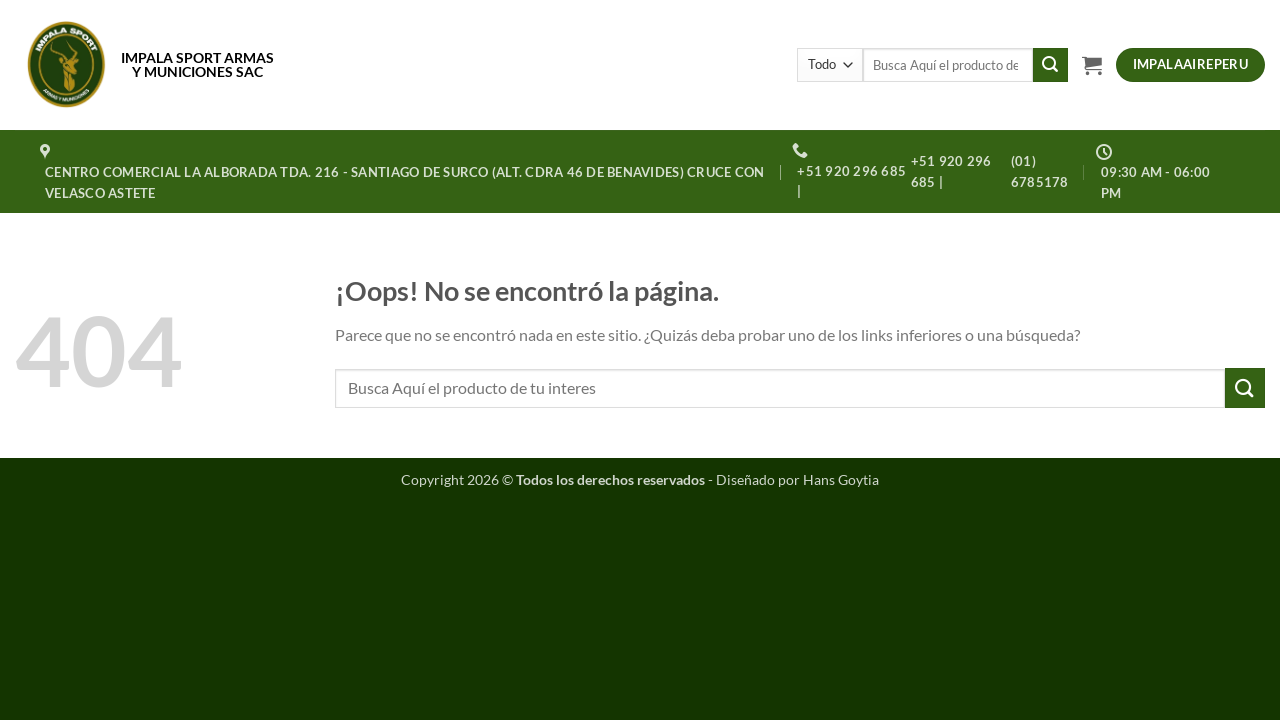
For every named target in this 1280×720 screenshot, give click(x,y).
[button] (1092, 65)
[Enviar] (1050, 65)
